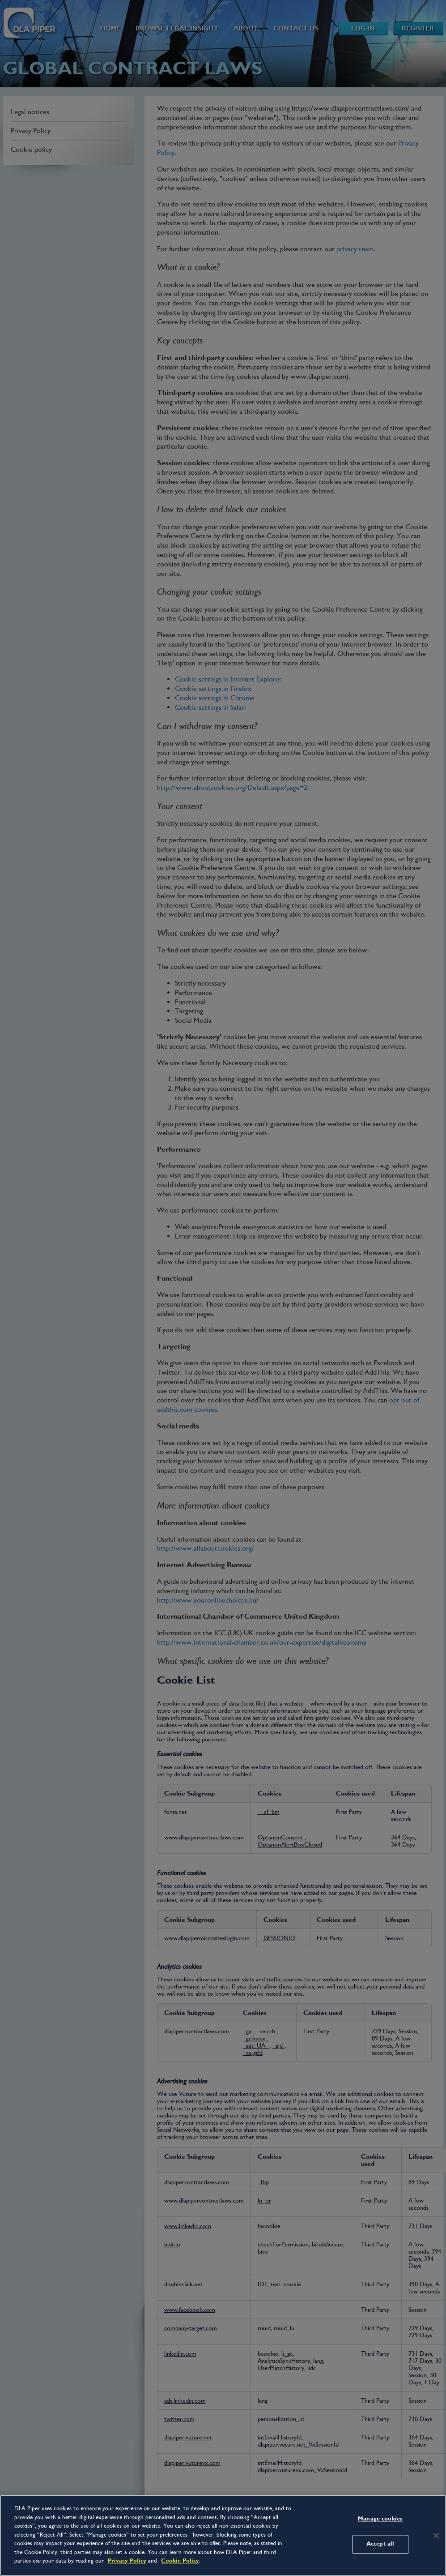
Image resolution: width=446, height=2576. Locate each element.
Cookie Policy (180, 2560)
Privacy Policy (127, 2560)
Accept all (380, 2544)
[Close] (436, 2536)
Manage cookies (380, 2518)
